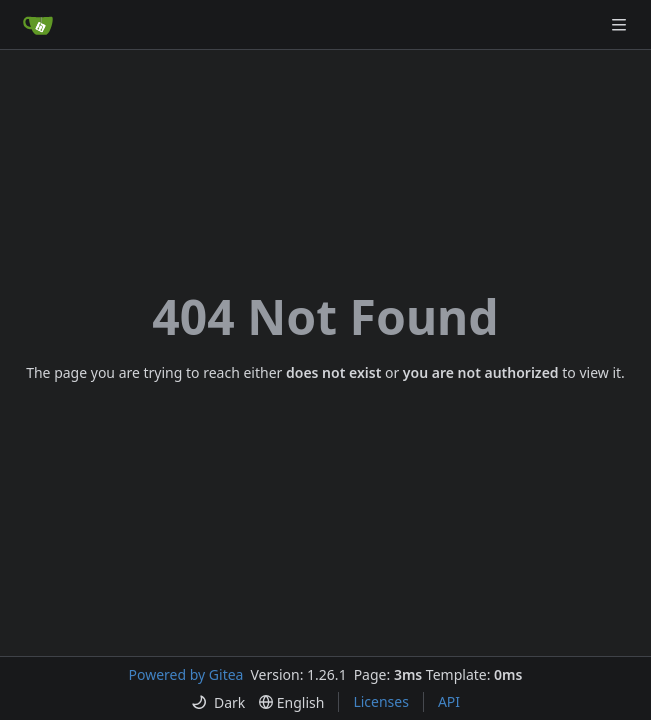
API (449, 701)
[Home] (38, 25)
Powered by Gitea (186, 674)
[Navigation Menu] (621, 24)
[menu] (218, 702)
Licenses (381, 701)
